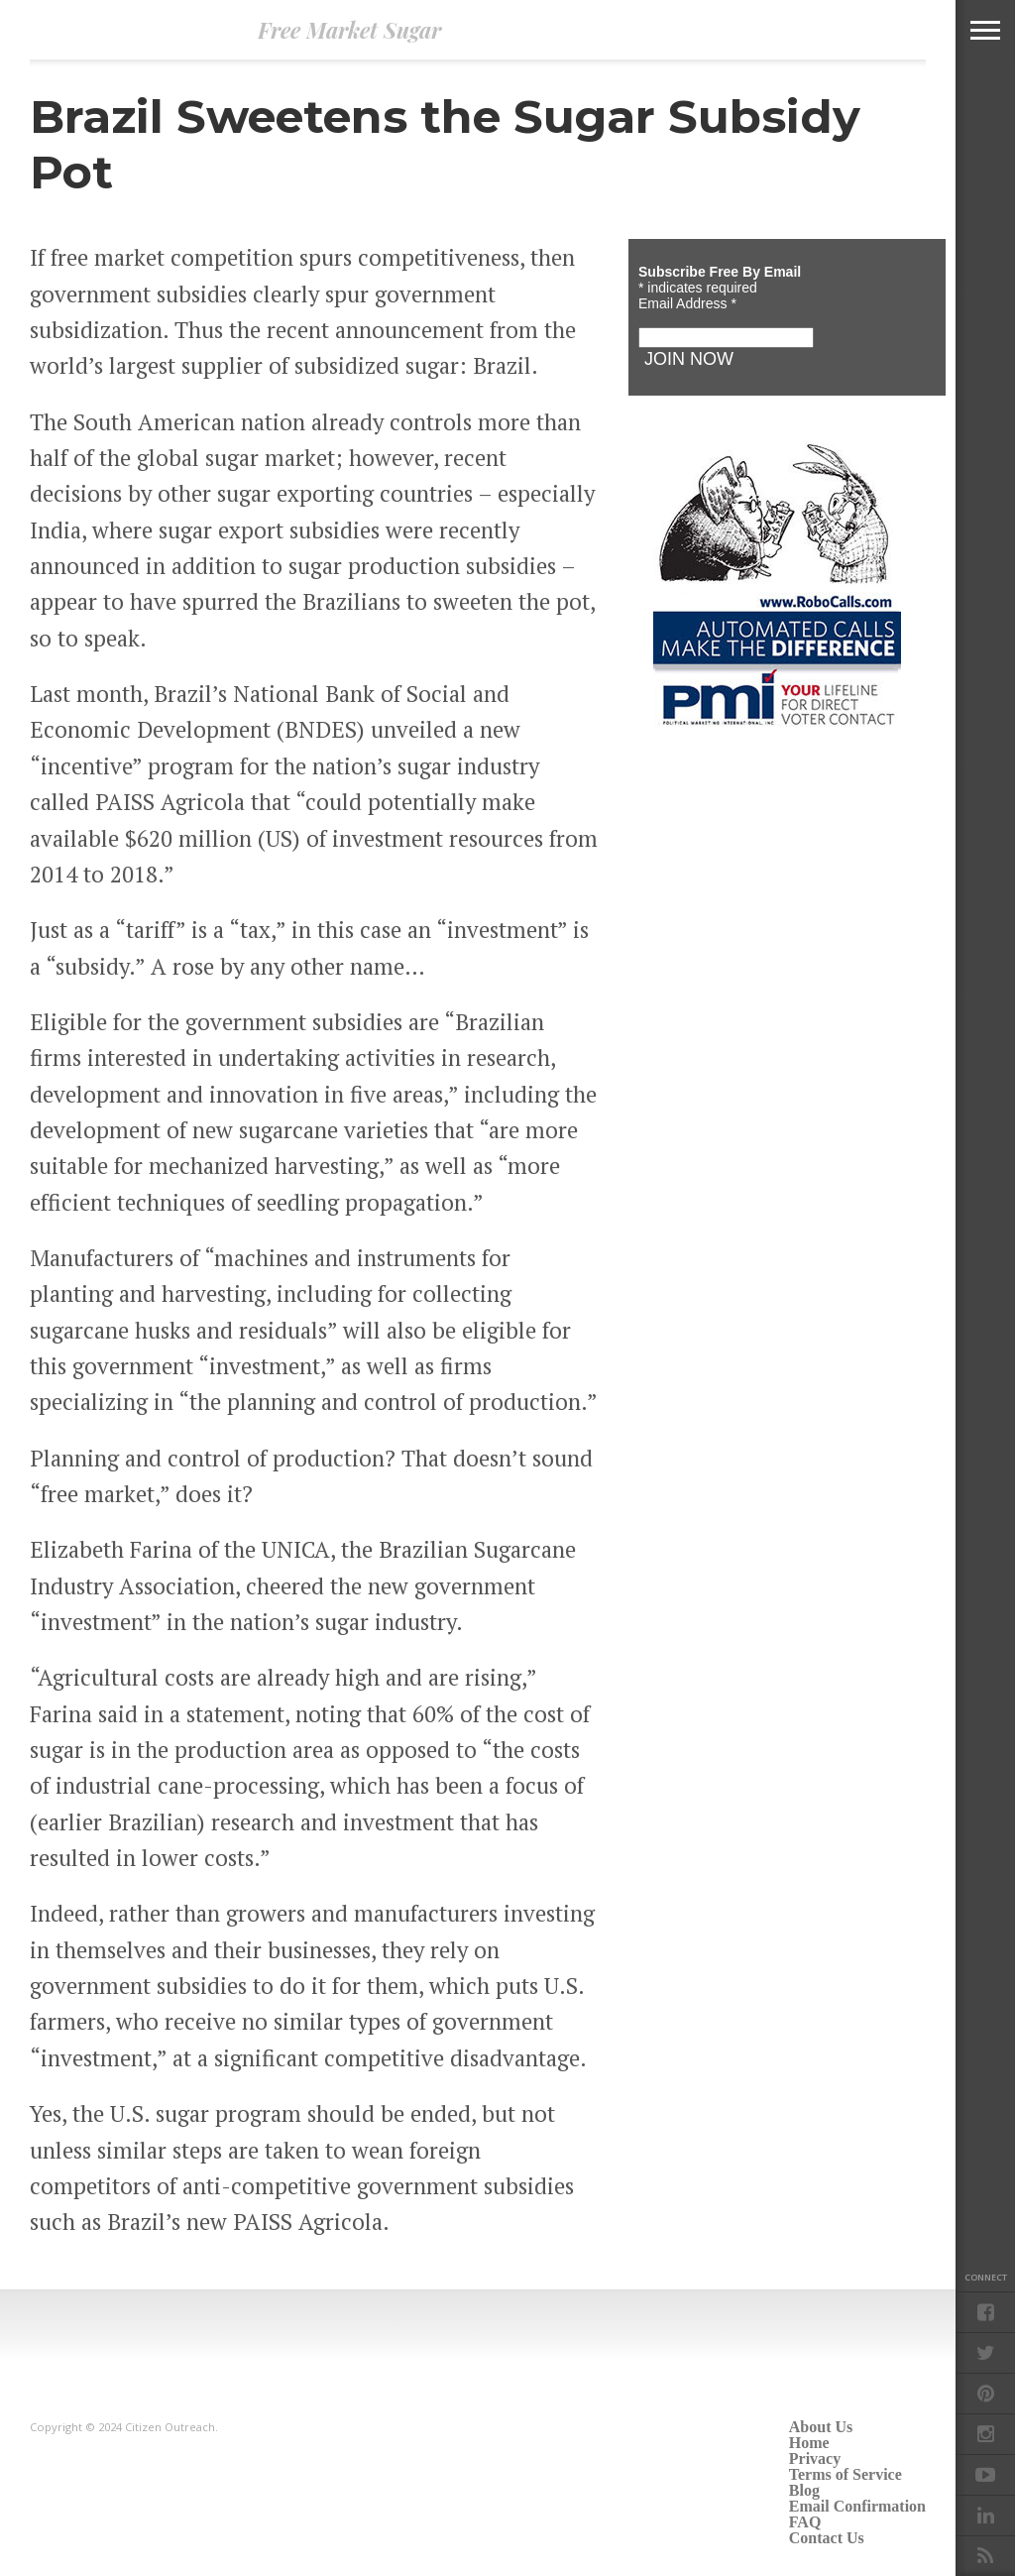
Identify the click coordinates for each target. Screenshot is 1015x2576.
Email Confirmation (857, 2506)
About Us (820, 2426)
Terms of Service (845, 2474)
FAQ (805, 2522)
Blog (804, 2490)
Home (809, 2442)
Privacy (815, 2458)
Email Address (687, 303)
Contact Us (826, 2537)
